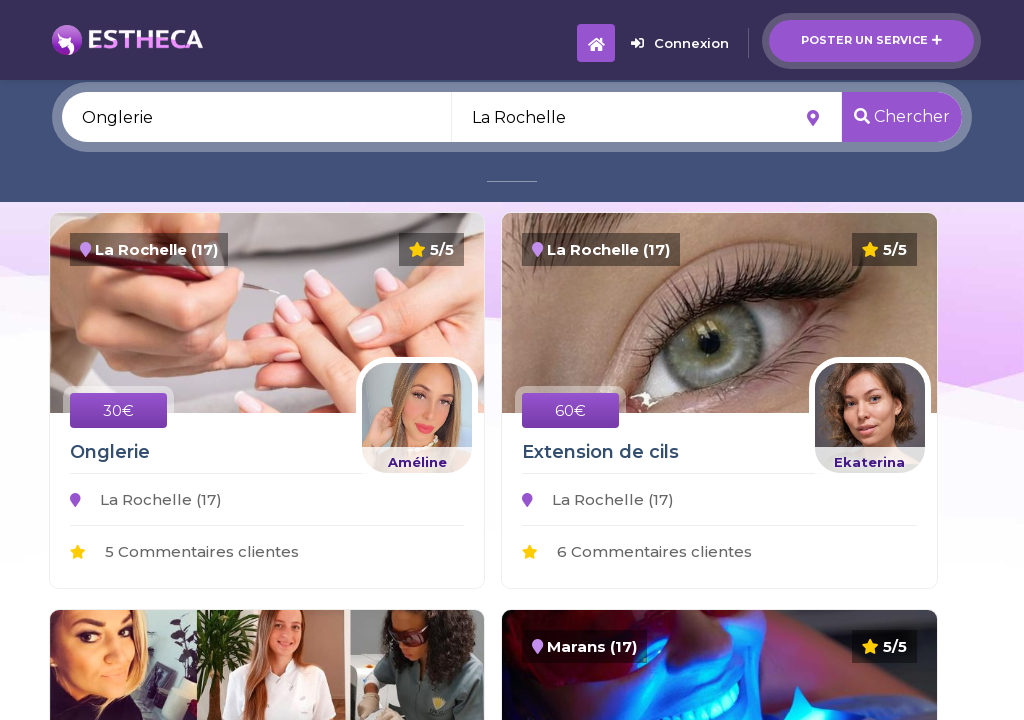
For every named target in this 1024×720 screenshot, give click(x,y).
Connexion (680, 43)
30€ (118, 410)
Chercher (902, 116)
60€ (570, 410)
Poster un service (871, 40)
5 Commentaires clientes (184, 551)
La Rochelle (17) (146, 499)
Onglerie (110, 452)
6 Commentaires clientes (637, 551)
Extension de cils (600, 452)
